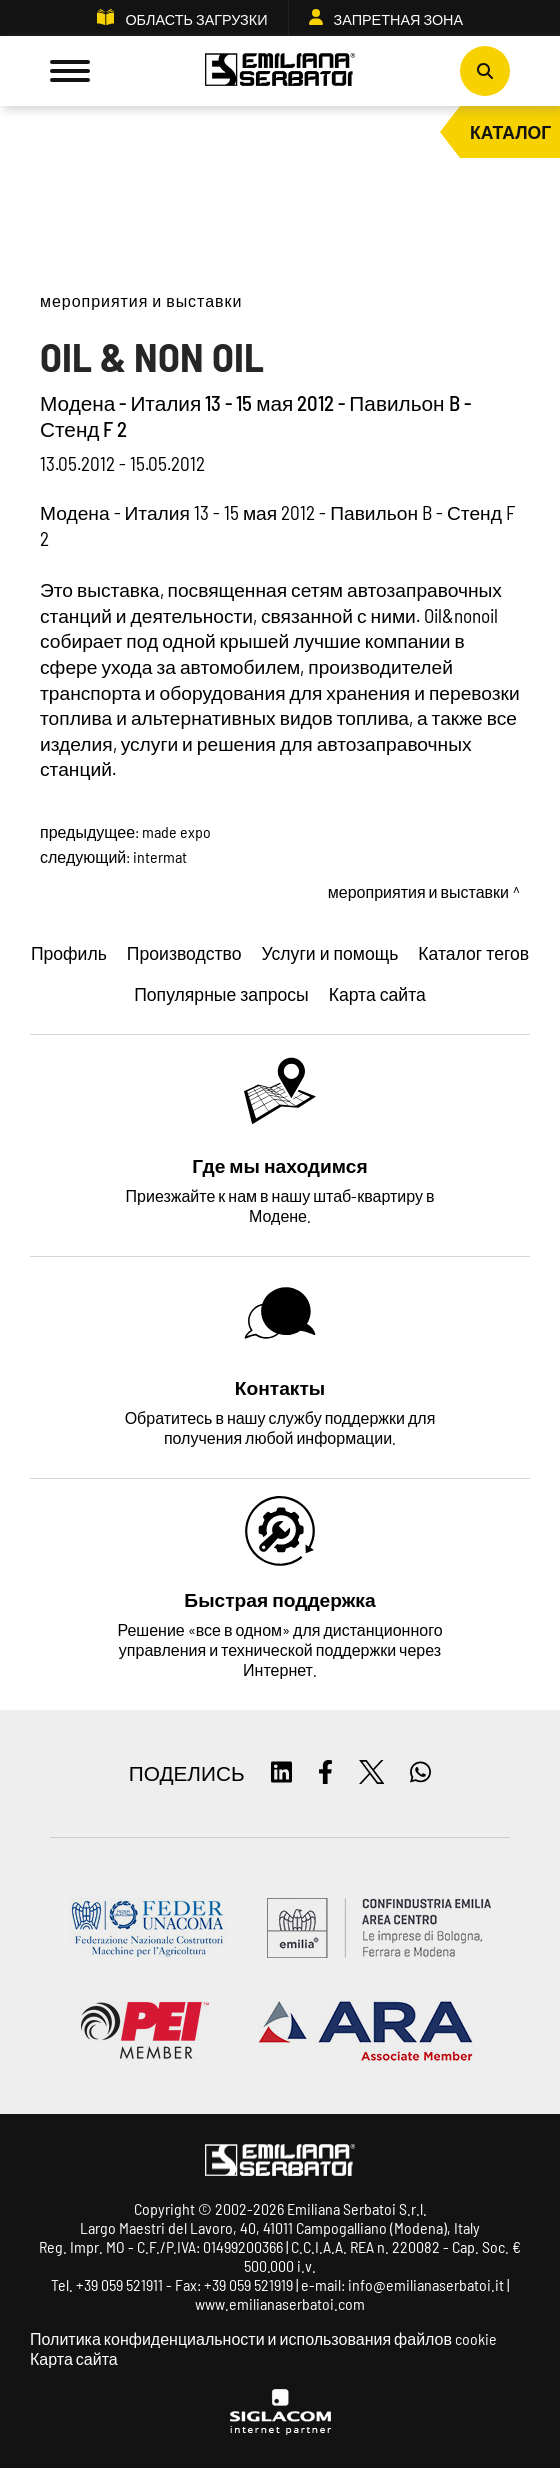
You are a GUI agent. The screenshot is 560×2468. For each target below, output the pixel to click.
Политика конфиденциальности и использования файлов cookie (263, 2338)
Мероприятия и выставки (141, 300)
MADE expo (176, 831)
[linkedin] (281, 1773)
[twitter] (372, 1773)
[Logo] (280, 71)
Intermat (160, 856)
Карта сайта (74, 2358)
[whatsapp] (420, 1773)
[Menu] (70, 71)
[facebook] (325, 1773)
